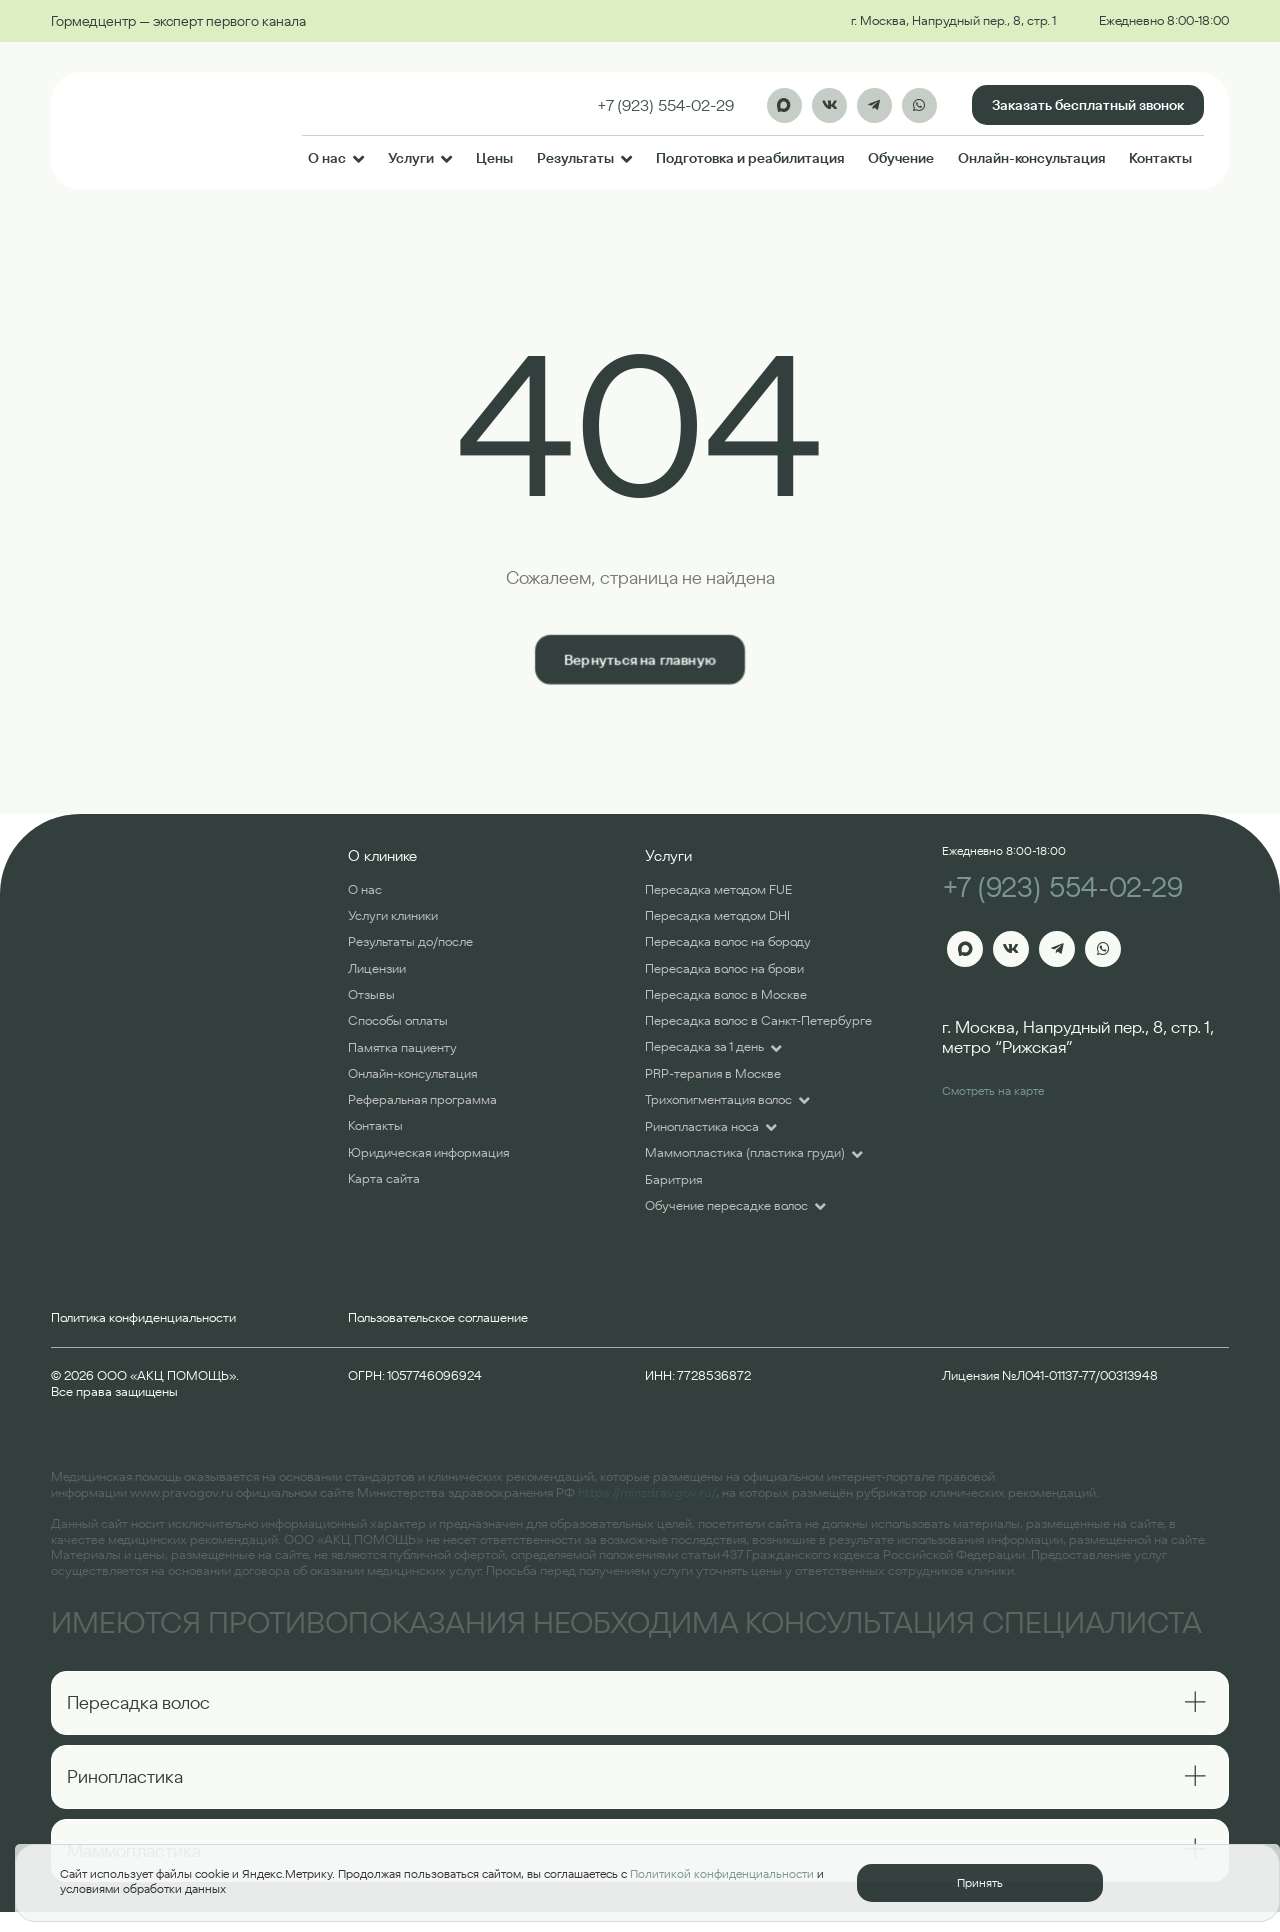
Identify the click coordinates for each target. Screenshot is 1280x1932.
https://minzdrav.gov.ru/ (647, 1492)
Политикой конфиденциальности (722, 1873)
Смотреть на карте (993, 1090)
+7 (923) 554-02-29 (1062, 887)
